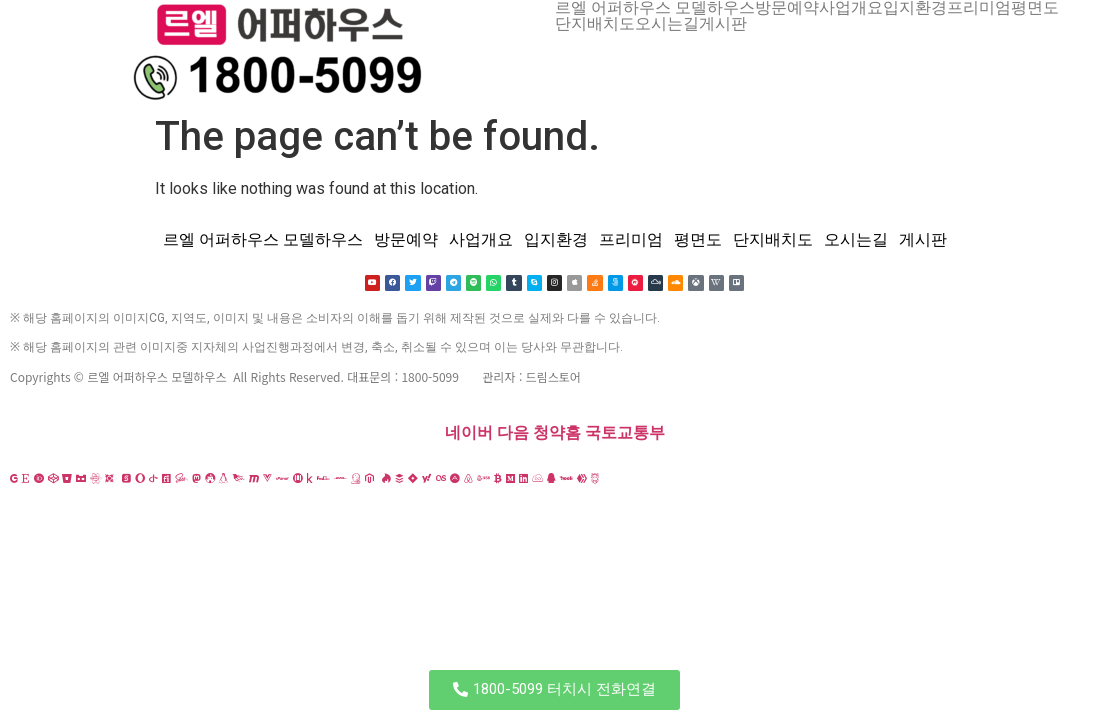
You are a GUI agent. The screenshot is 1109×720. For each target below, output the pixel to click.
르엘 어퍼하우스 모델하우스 (655, 8)
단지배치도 (595, 24)
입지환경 (915, 8)
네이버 (469, 433)
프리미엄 (979, 8)
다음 (513, 433)
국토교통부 (625, 433)
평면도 (1035, 8)
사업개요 (851, 8)
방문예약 (787, 8)
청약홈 (557, 433)
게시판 (723, 24)
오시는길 (667, 24)
